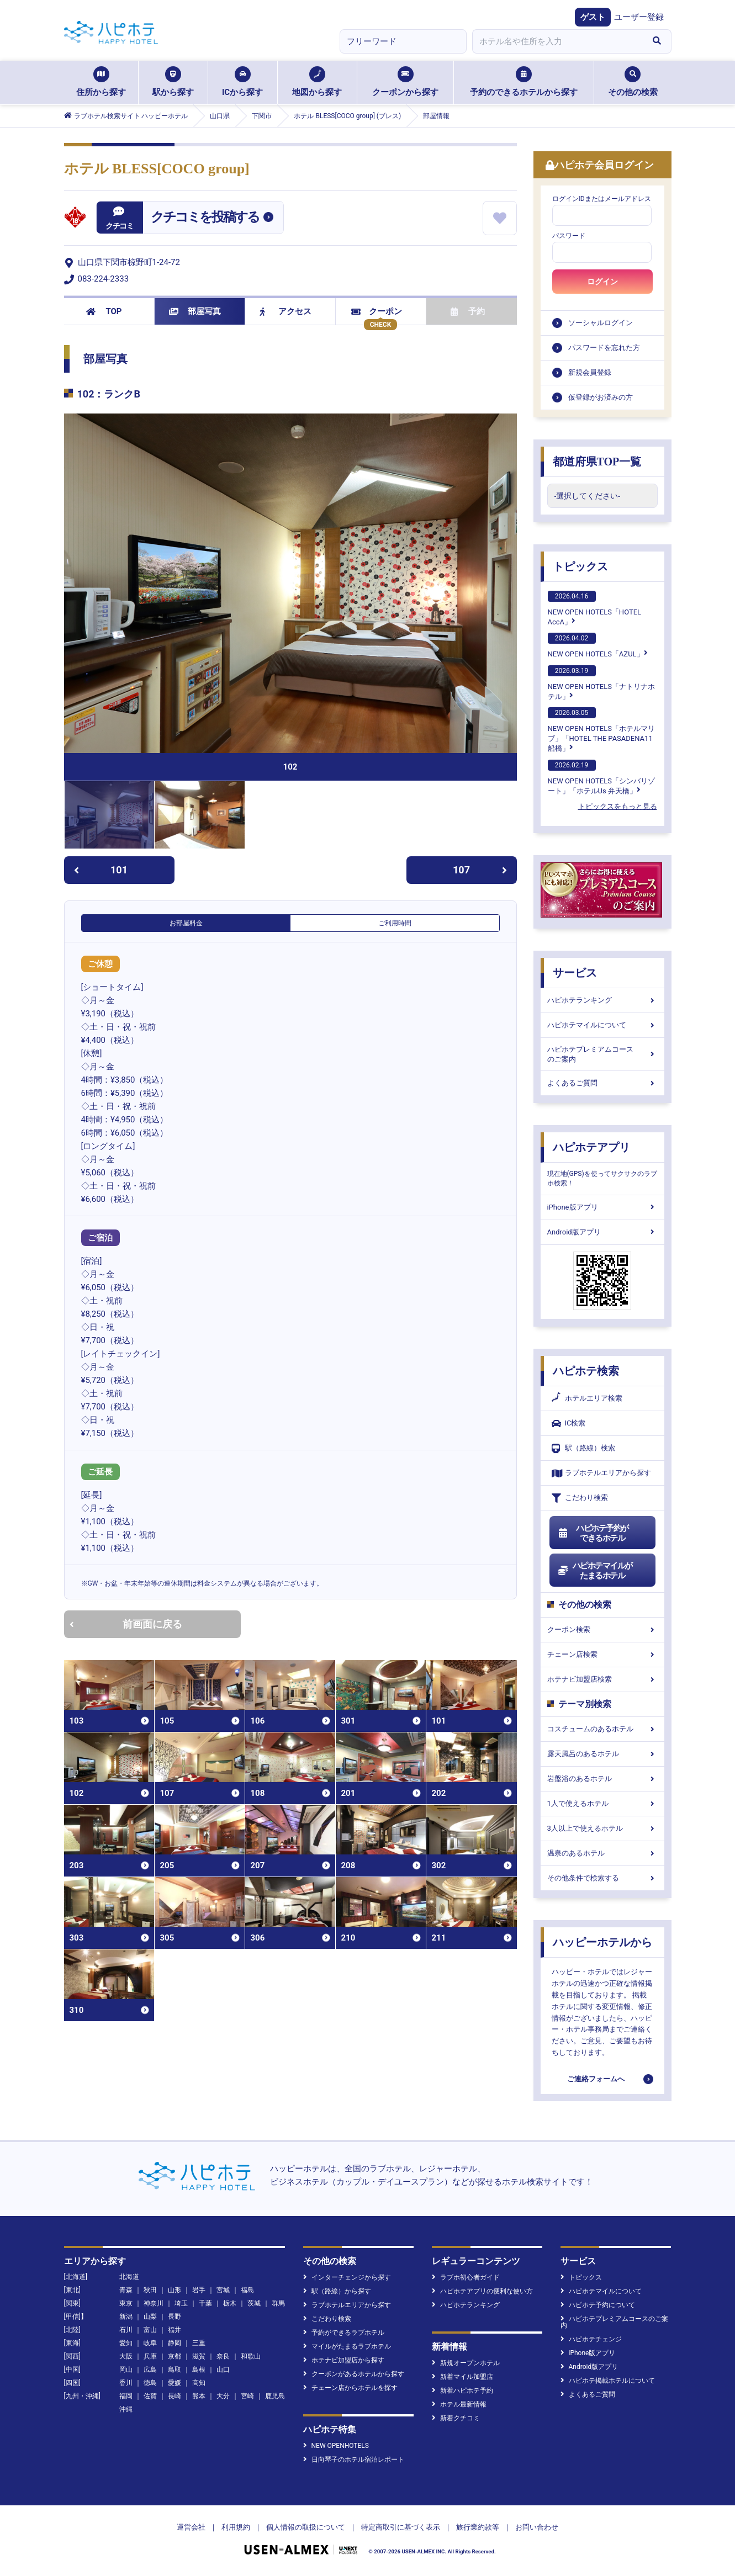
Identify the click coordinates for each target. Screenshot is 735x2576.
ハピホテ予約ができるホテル (593, 1533)
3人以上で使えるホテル (602, 1828)
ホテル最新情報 (459, 2404)
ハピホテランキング (602, 1000)
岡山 (126, 2369)
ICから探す (242, 81)
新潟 (126, 2316)
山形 (174, 2290)
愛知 (126, 2343)
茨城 (254, 2303)
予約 (468, 311)
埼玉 (181, 2303)
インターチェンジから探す (347, 2277)
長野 (174, 2316)
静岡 (174, 2343)
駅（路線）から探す (337, 2291)
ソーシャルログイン (600, 323)
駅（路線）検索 (583, 1448)
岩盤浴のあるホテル (602, 1778)
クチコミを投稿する (205, 217)
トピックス (580, 566)
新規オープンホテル (466, 2363)
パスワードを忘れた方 (604, 347)
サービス (575, 973)
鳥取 (174, 2369)
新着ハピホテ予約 (462, 2390)
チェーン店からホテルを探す (350, 2388)
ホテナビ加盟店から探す (343, 2360)
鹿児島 (275, 2396)
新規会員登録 (589, 372)
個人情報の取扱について (305, 2527)
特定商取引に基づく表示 (400, 2527)
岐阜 (150, 2343)
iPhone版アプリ (602, 1207)
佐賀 (150, 2396)
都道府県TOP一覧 (597, 461)
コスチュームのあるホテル (602, 1729)
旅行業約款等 (477, 2527)
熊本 (198, 2396)
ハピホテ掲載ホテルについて (607, 2380)
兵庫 (150, 2356)
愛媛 (174, 2383)
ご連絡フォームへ (596, 2079)
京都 (174, 2356)
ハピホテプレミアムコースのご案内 (602, 1054)
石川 (126, 2330)
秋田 (150, 2290)
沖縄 (126, 2409)
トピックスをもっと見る (617, 806)
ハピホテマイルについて (602, 1025)
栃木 (229, 2303)
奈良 (223, 2356)
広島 (150, 2369)
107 (480, 870)
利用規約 (235, 2527)
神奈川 (153, 2303)
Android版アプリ (602, 1232)
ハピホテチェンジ (591, 2339)
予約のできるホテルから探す (524, 81)
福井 (174, 2330)
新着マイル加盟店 (462, 2377)
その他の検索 (633, 81)
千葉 (205, 2303)
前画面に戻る (126, 1624)
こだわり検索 (580, 1498)
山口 (223, 2369)
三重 (198, 2343)
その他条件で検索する (602, 1878)
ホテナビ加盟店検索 (602, 1679)
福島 (247, 2290)
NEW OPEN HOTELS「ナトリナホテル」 (601, 683)
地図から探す (317, 81)
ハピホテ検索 (586, 1371)
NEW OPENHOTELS (336, 2446)
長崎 (174, 2396)
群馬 (278, 2303)
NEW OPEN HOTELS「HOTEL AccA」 (595, 608)
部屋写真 (195, 311)
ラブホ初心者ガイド (466, 2277)
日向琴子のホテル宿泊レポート (353, 2459)
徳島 (150, 2383)
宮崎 (247, 2396)
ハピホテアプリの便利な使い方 (482, 2291)
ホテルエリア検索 (587, 1398)
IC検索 (569, 1423)
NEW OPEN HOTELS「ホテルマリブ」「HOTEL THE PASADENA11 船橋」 (601, 729)
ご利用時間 (394, 923)
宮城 (223, 2290)
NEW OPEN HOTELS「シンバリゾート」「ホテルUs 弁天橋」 (601, 777)
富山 (150, 2330)
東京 (126, 2303)
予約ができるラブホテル (343, 2332)
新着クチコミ (456, 2418)
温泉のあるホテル (602, 1853)
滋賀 (198, 2356)
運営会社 (191, 2527)
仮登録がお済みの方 (600, 397)
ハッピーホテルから (602, 1942)
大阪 (126, 2356)
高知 (198, 2383)
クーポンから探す (405, 81)
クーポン (377, 311)
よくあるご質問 (602, 1083)
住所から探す (101, 81)
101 (101, 870)
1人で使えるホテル (602, 1803)
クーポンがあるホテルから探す (353, 2374)
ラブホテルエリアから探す (601, 1473)
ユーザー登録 (639, 17)
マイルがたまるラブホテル (347, 2346)
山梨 (150, 2316)
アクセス (286, 311)
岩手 (198, 2290)
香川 (126, 2383)
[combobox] (557, 41)
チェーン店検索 (602, 1654)
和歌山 (251, 2356)
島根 (198, 2369)
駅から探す (173, 81)
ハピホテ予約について (597, 2305)
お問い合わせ (536, 2527)
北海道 (129, 2277)
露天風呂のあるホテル (602, 1754)
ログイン (602, 281)
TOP (104, 311)
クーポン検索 (602, 1629)
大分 (223, 2396)
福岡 (126, 2396)
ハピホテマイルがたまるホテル (595, 1571)
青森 (126, 2290)
